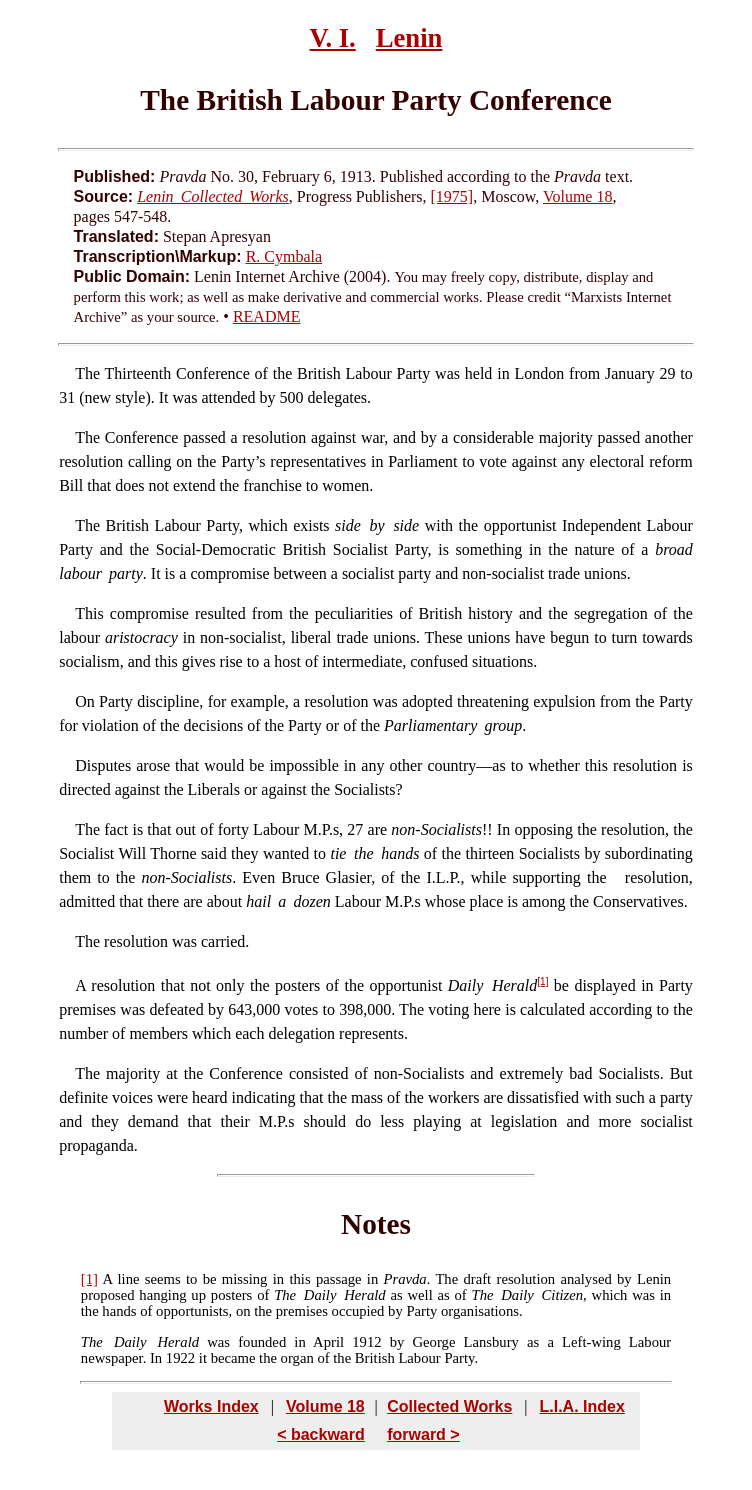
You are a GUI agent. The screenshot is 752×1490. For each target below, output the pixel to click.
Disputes (103, 765)
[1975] (452, 196)
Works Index (211, 1406)
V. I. (333, 38)
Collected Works (449, 1406)
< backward (321, 1434)
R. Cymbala (284, 256)
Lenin (409, 38)
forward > (423, 1434)
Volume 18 (577, 196)
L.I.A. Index (581, 1406)
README (267, 316)
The (87, 373)
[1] (542, 981)
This (89, 613)
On (85, 701)
